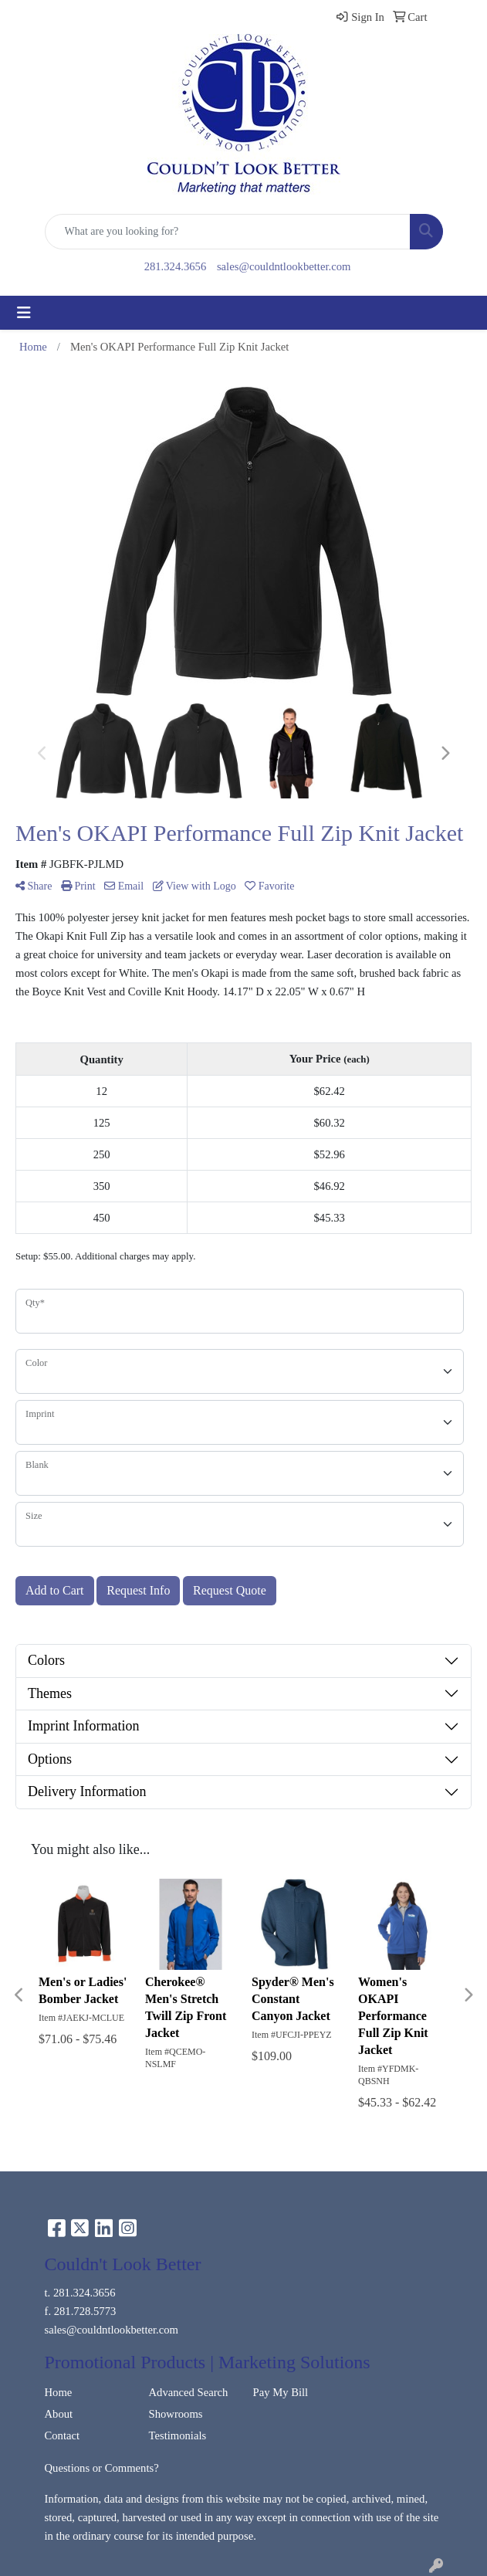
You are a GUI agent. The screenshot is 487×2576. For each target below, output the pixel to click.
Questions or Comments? (102, 2468)
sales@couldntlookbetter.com (283, 266)
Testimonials (178, 2435)
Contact (62, 2435)
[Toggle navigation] (24, 313)
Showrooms (176, 2414)
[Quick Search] (228, 231)
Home (59, 2392)
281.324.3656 (175, 266)
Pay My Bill (281, 2392)
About (59, 2414)
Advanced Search (188, 2392)
